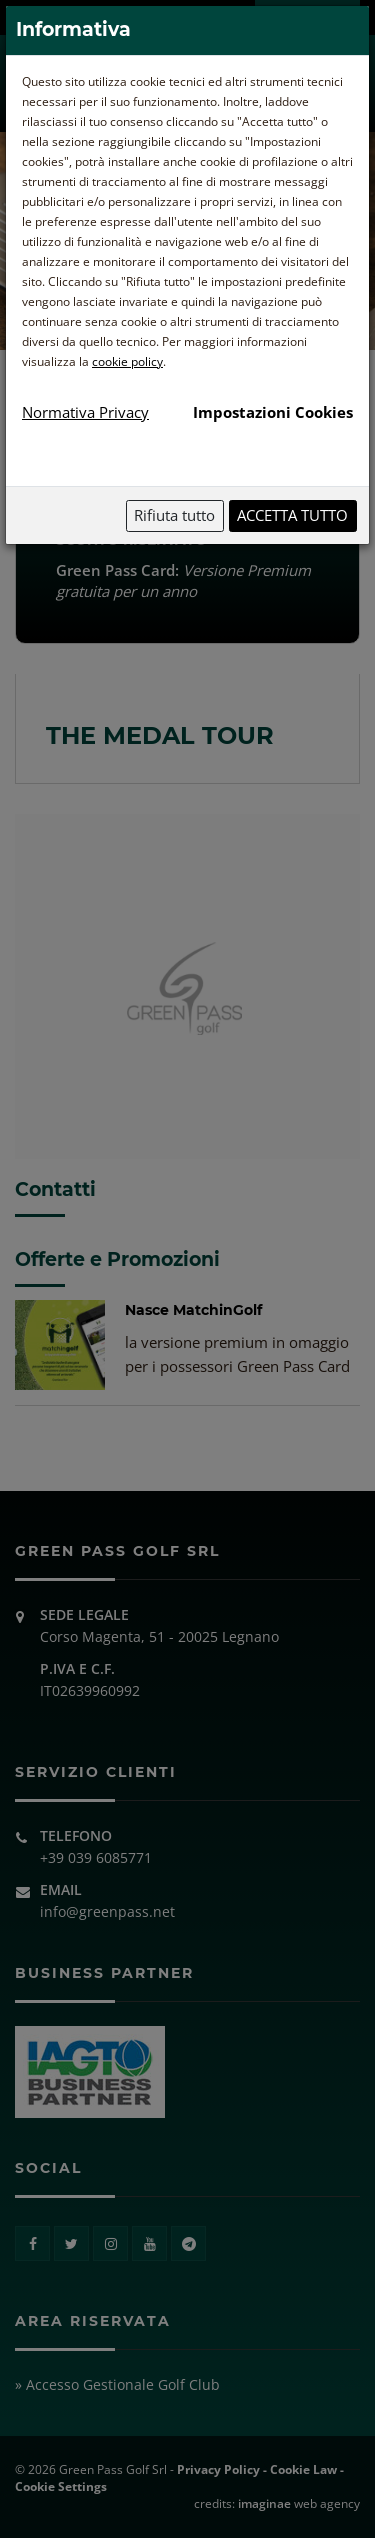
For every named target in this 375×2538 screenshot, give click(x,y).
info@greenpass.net (107, 1911)
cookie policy (127, 361)
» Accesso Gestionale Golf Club (117, 2384)
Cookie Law (303, 2469)
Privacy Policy (218, 2469)
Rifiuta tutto (174, 515)
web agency (299, 2503)
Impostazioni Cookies (273, 412)
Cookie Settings (61, 2486)
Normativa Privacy (85, 412)
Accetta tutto (292, 515)
